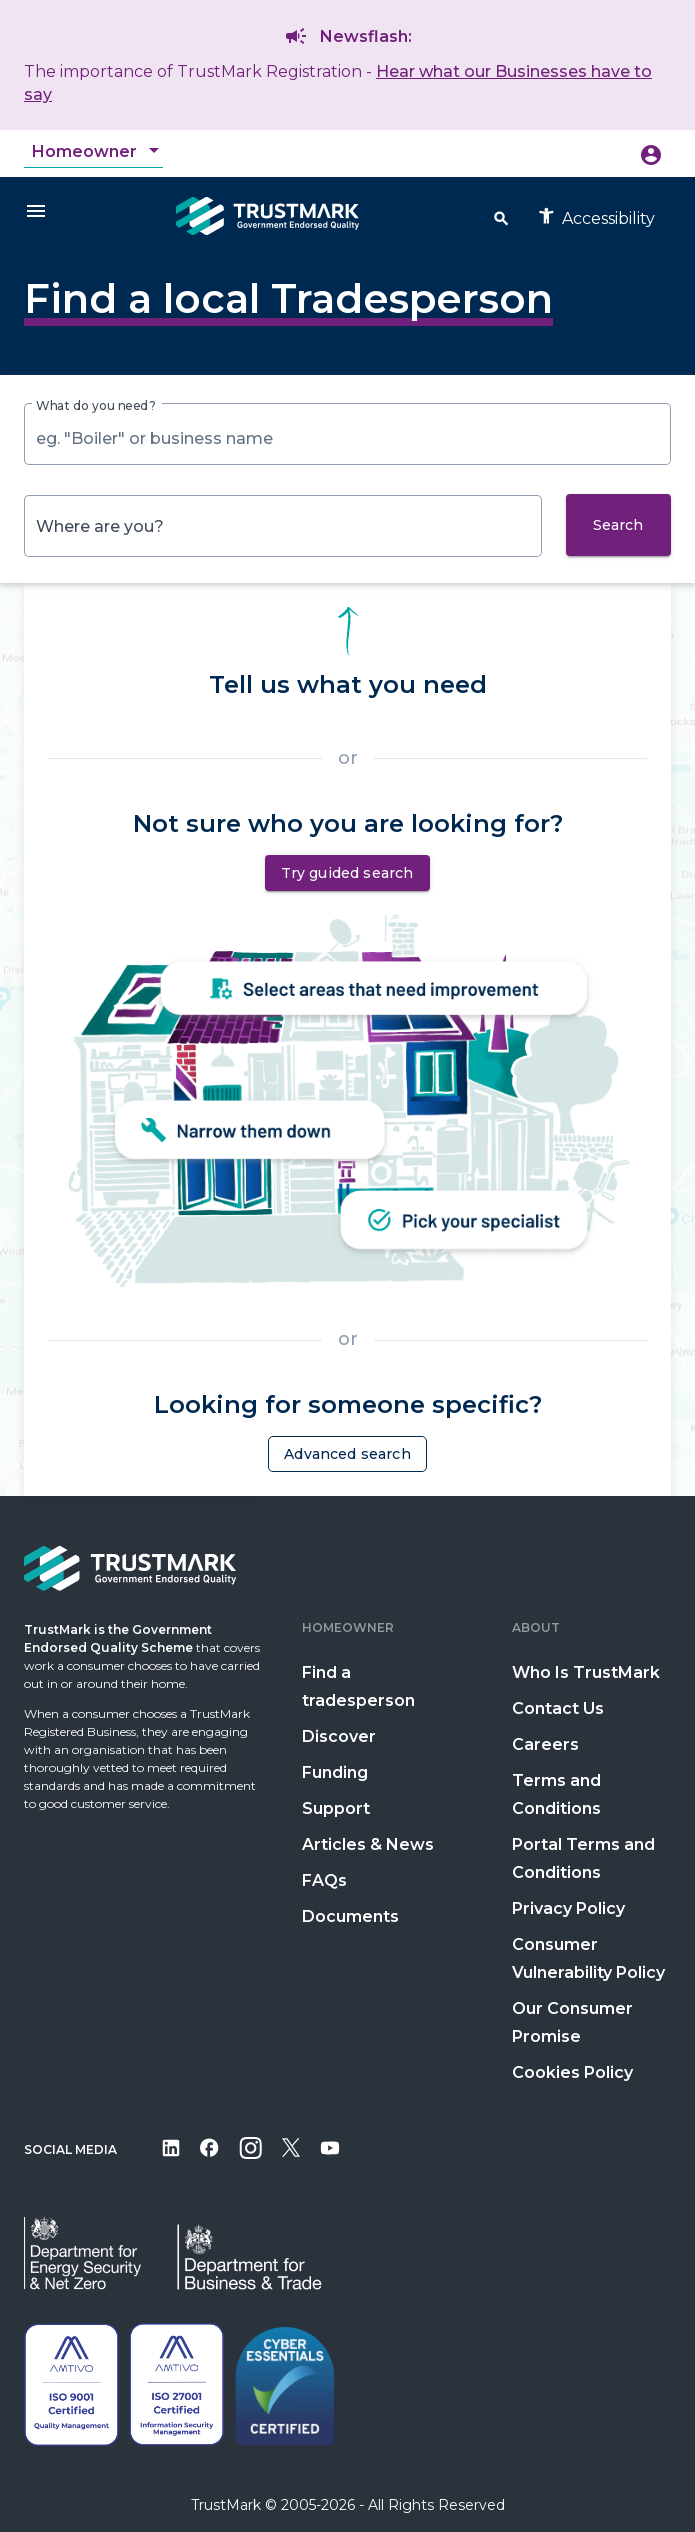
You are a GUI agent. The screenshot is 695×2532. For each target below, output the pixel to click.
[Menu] (36, 210)
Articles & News (368, 1844)
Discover (339, 1736)
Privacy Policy (568, 1908)
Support (336, 1808)
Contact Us (558, 1708)
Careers (545, 1744)
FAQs (324, 1880)
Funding (335, 1772)
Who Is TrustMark (586, 1672)
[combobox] (97, 152)
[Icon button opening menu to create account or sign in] (651, 154)
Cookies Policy (572, 2072)
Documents (350, 1916)
